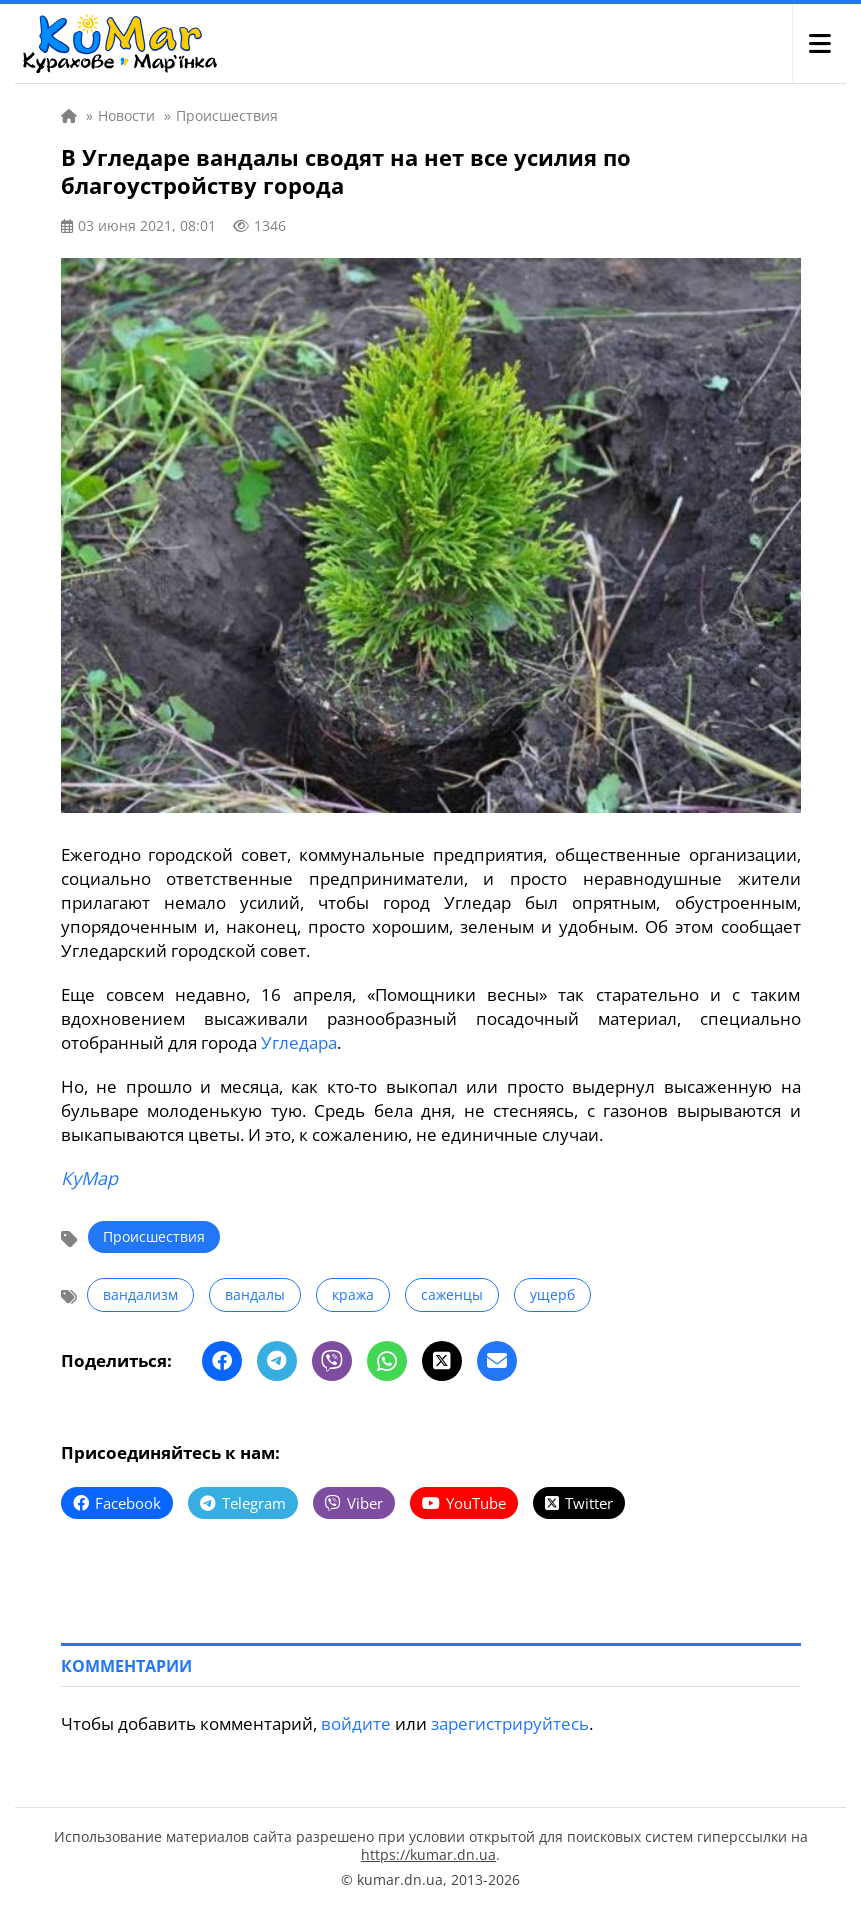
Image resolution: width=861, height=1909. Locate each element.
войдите (356, 1723)
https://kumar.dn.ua (428, 1854)
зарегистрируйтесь (510, 1723)
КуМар (89, 1178)
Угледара (299, 1042)
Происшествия (154, 1236)
